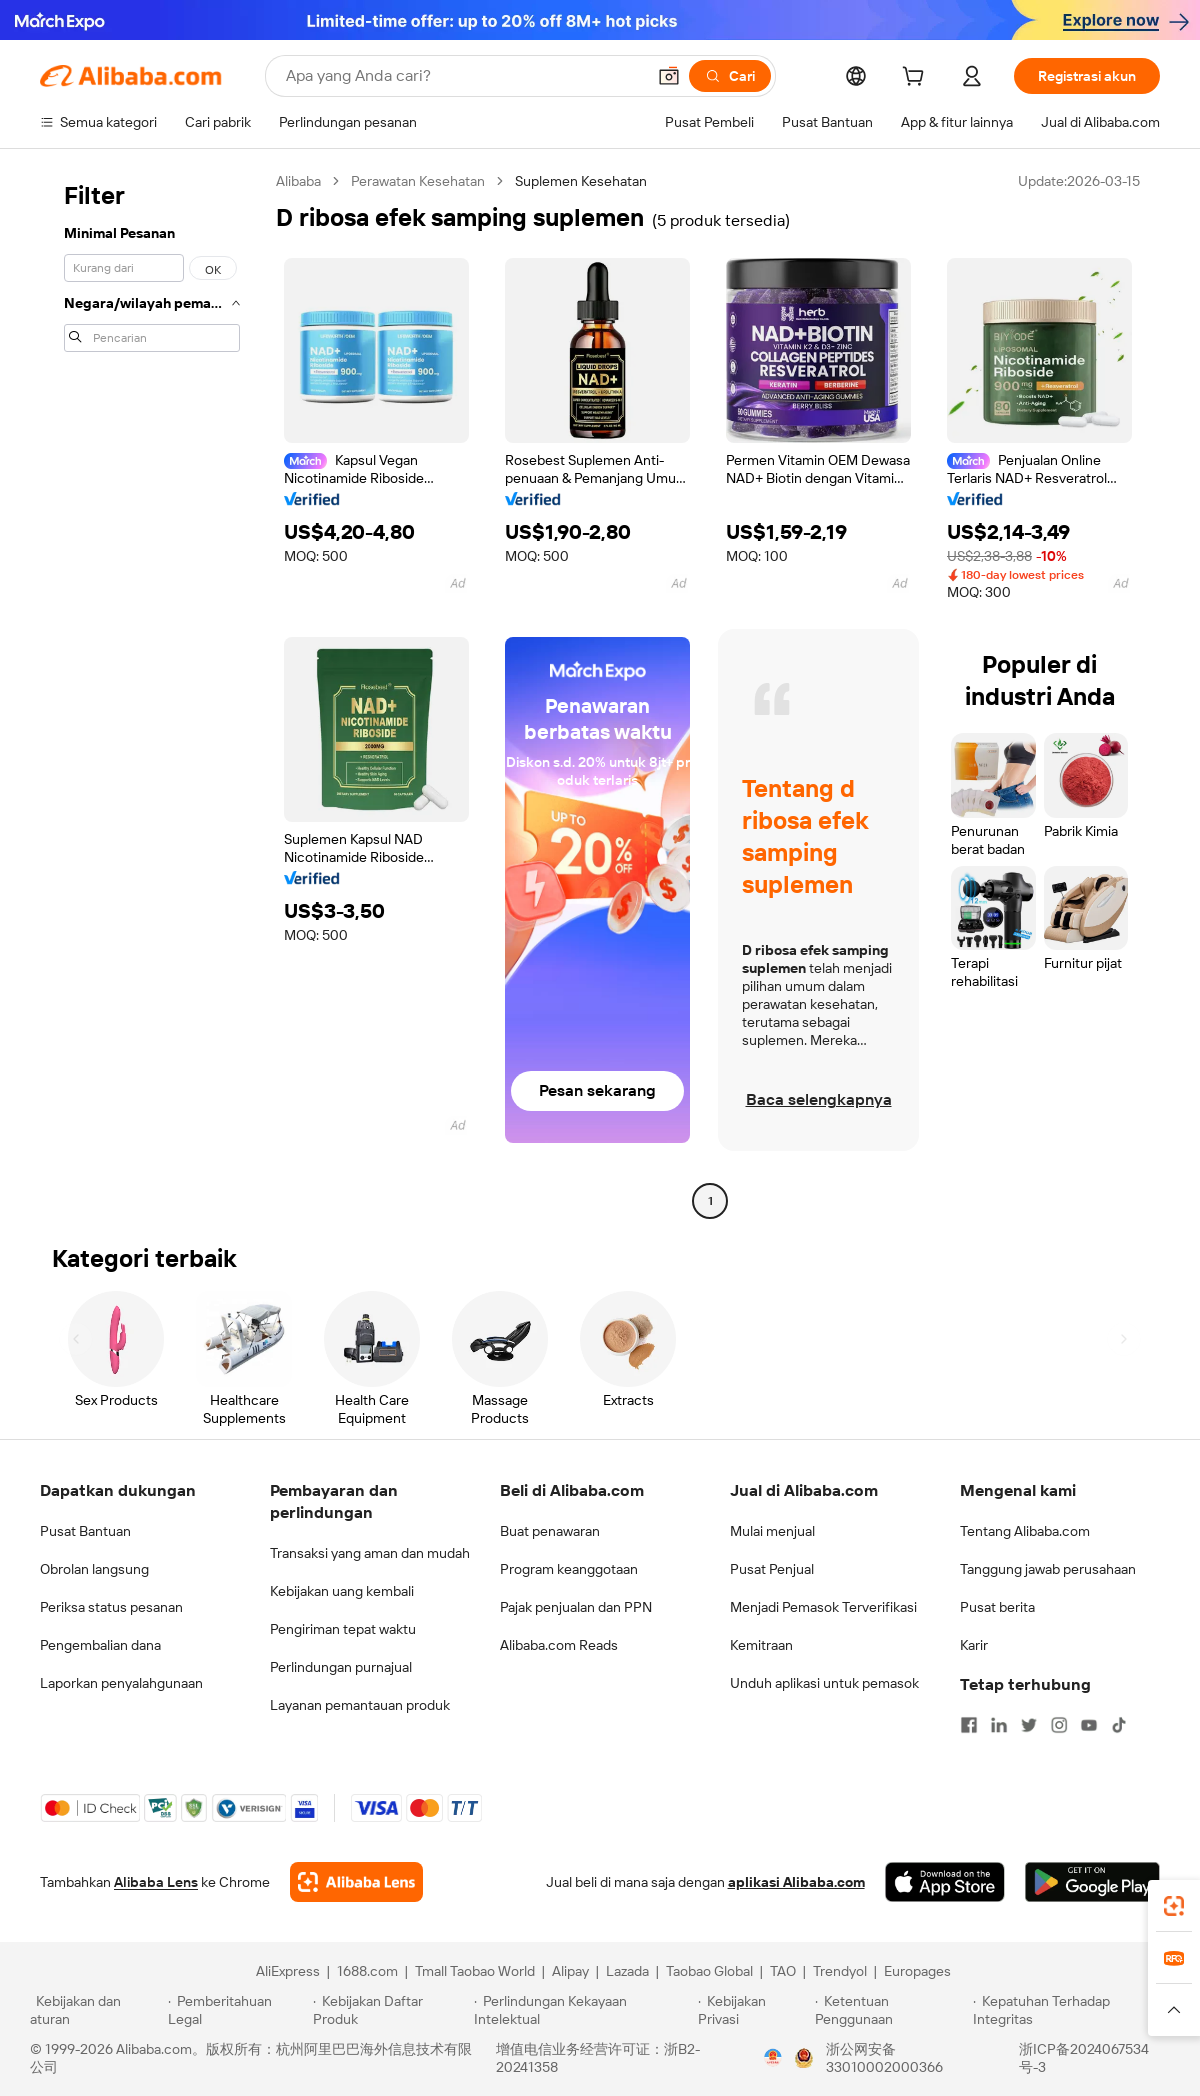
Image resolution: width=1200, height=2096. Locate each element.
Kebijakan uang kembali (342, 1591)
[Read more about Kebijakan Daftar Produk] (390, 2010)
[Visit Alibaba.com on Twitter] (1029, 1725)
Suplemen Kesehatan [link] (581, 181)
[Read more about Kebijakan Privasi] (753, 2010)
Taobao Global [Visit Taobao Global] (709, 1971)
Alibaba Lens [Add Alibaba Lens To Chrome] (156, 1882)
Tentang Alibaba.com (1025, 1531)
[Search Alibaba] (463, 76)
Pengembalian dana (100, 1645)
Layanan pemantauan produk (360, 1705)
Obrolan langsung (94, 1569)
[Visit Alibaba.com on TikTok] (1119, 1725)
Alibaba (298, 181)
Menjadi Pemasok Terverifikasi (823, 1607)
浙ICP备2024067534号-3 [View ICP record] (1084, 2058)
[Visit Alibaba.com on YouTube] (1089, 1725)
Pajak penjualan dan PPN (576, 1607)
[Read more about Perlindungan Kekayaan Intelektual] (583, 2010)
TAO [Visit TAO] (783, 1971)
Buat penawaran (550, 1531)
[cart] (917, 79)
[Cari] (730, 76)
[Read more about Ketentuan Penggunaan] (891, 2010)
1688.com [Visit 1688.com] (367, 1971)
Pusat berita (997, 1607)
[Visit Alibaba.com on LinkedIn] (999, 1725)
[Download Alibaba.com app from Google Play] (1092, 1882)
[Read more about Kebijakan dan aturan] (96, 2010)
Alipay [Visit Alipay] (570, 1971)
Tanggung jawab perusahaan (1048, 1569)
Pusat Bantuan (85, 1531)
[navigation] (152, 693)
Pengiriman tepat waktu (343, 1629)
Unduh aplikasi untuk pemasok (824, 1683)
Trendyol (840, 1971)
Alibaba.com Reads (559, 1645)
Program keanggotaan (569, 1569)
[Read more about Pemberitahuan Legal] (237, 2010)
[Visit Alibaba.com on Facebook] (969, 1725)
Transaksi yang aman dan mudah (370, 1553)
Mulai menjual (772, 1531)
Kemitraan (761, 1645)
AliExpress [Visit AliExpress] (288, 1971)
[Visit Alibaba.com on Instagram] (1059, 1725)
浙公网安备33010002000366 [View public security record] (884, 2058)
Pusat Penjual (772, 1569)
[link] (1174, 1906)
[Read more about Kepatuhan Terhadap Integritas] (1071, 2010)
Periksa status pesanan (111, 1607)
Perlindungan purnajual (341, 1667)
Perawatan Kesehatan (418, 181)
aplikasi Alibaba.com (796, 1882)
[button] (669, 76)
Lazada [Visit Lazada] (627, 1971)
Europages (917, 1971)
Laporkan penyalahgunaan (121, 1683)
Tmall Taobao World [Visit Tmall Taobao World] (475, 1971)
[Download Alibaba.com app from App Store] (945, 1882)
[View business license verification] (773, 2058)
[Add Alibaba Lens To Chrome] (356, 1882)
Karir (974, 1645)
